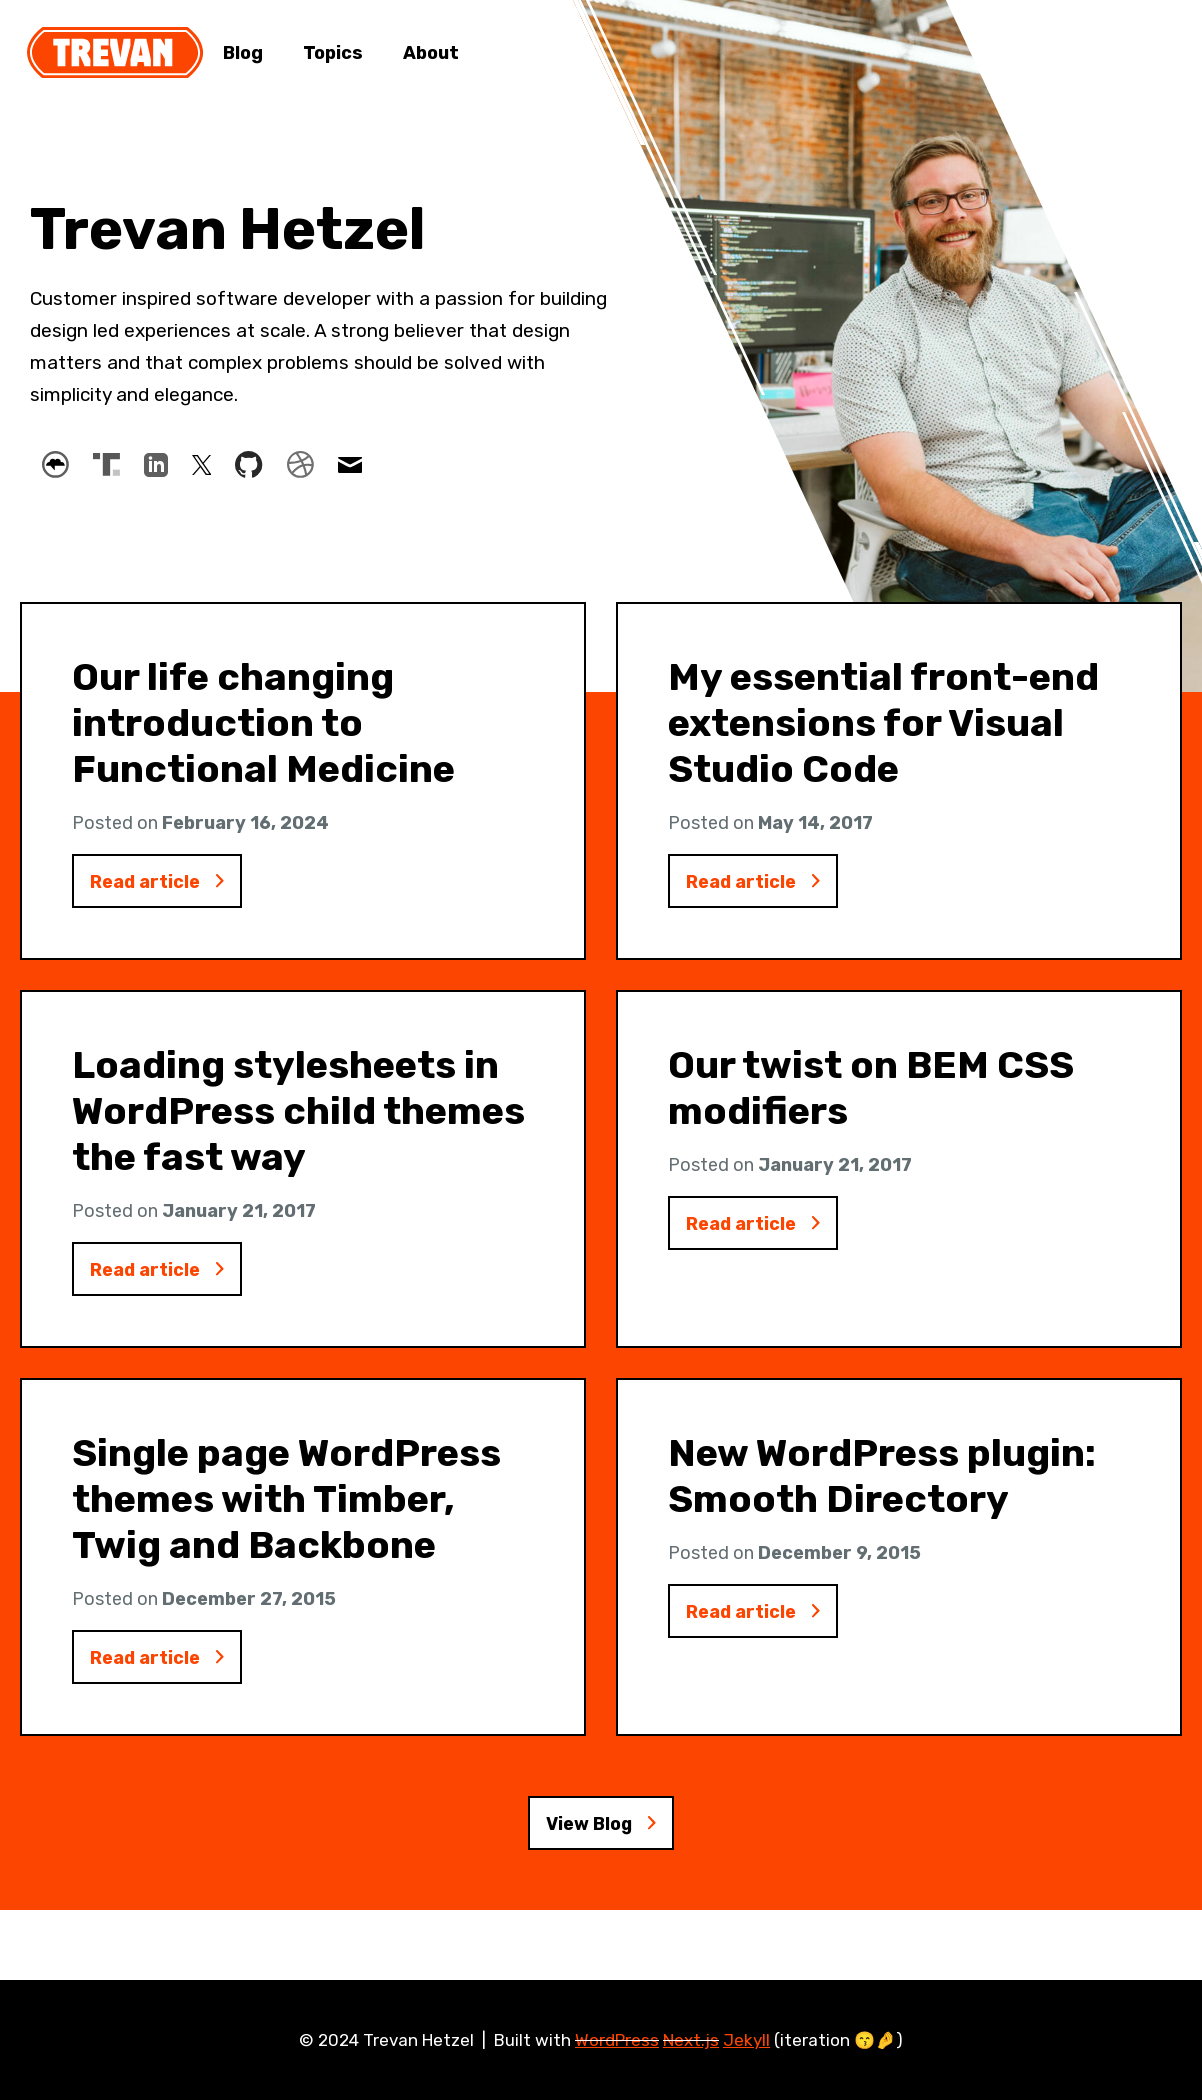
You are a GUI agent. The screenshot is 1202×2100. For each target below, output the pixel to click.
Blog (243, 53)
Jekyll (746, 2040)
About (431, 53)
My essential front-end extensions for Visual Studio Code (883, 723)
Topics (333, 53)
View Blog (601, 1844)
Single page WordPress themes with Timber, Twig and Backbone (286, 1511)
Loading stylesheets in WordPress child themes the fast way (298, 1117)
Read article (166, 884)
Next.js (691, 2040)
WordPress (617, 2040)
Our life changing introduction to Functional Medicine (263, 723)
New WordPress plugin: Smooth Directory (882, 1488)
